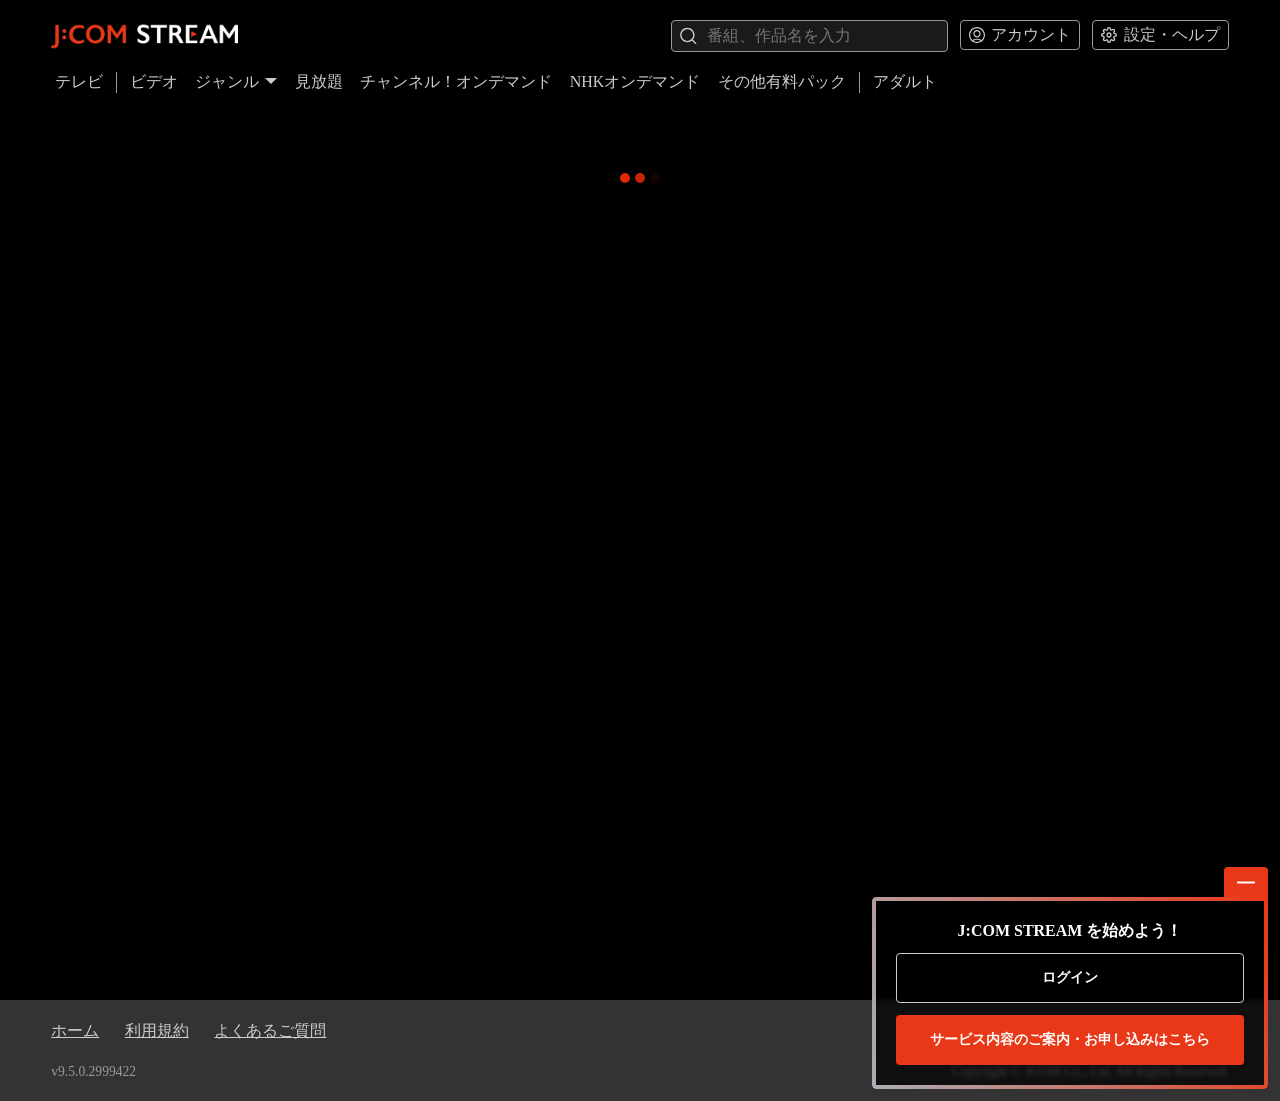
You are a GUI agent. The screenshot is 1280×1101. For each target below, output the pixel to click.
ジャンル (236, 81)
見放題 (319, 81)
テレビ (79, 81)
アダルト (905, 81)
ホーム (75, 1030)
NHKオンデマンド (635, 81)
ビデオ (154, 81)
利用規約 (157, 1030)
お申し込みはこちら (1070, 1040)
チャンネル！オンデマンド (456, 81)
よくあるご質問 (270, 1030)
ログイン (1070, 977)
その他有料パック (782, 81)
